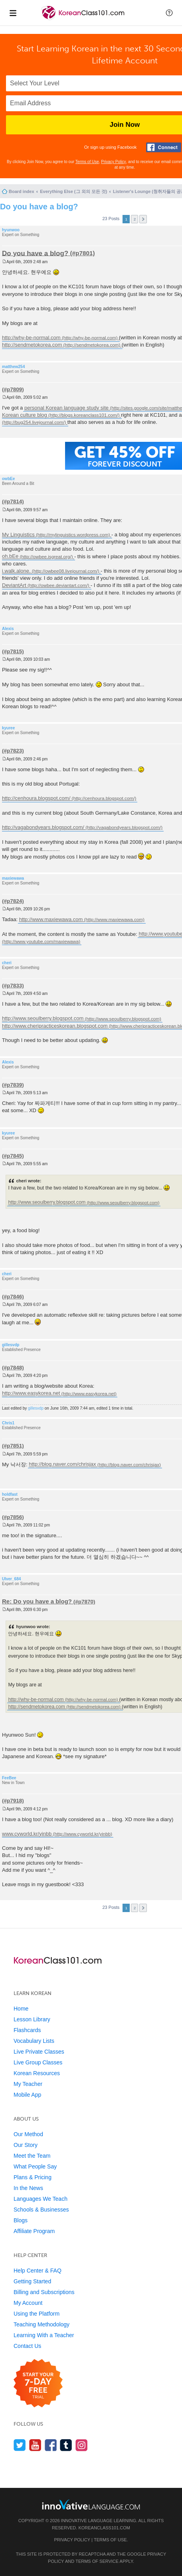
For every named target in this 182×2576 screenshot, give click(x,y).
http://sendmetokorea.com (32, 345)
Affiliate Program (34, 2231)
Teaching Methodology (41, 2324)
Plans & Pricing (32, 2177)
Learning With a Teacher (44, 2335)
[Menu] (13, 13)
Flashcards (27, 2030)
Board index (21, 191)
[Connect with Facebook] (163, 147)
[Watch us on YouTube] (35, 2445)
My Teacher (28, 2084)
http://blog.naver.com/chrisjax (62, 1464)
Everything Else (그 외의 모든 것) (73, 191)
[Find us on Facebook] (51, 2445)
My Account (28, 2303)
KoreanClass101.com (104, 2527)
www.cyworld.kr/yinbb (26, 1834)
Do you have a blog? (39, 206)
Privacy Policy (113, 162)
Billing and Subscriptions (44, 2292)
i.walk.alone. (16, 571)
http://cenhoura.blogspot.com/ (36, 798)
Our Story (26, 2145)
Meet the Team (32, 2156)
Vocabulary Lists (34, 2041)
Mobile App (27, 2095)
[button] (169, 13)
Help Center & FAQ (37, 2270)
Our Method (28, 2134)
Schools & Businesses (41, 2209)
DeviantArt (14, 585)
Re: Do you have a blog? (37, 1601)
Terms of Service (97, 2561)
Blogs (21, 2220)
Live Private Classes (39, 2051)
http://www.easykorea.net (31, 1393)
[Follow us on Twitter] (20, 2445)
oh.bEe (10, 556)
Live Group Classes (38, 2062)
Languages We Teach (40, 2199)
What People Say (35, 2166)
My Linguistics (18, 535)
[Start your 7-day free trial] (38, 2383)
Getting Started (32, 2281)
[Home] (83, 19)
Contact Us (27, 2346)
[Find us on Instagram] (81, 2445)
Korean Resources (37, 2073)
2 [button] (135, 219)
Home (21, 2008)
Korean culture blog (24, 415)
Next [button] (143, 219)
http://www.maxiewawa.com (51, 919)
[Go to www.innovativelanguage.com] (91, 2504)
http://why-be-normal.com (31, 338)
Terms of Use (87, 162)
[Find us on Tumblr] (66, 2445)
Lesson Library (32, 2019)
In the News (28, 2188)
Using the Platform (36, 2313)
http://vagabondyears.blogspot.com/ (43, 827)
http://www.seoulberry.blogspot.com (42, 1019)
